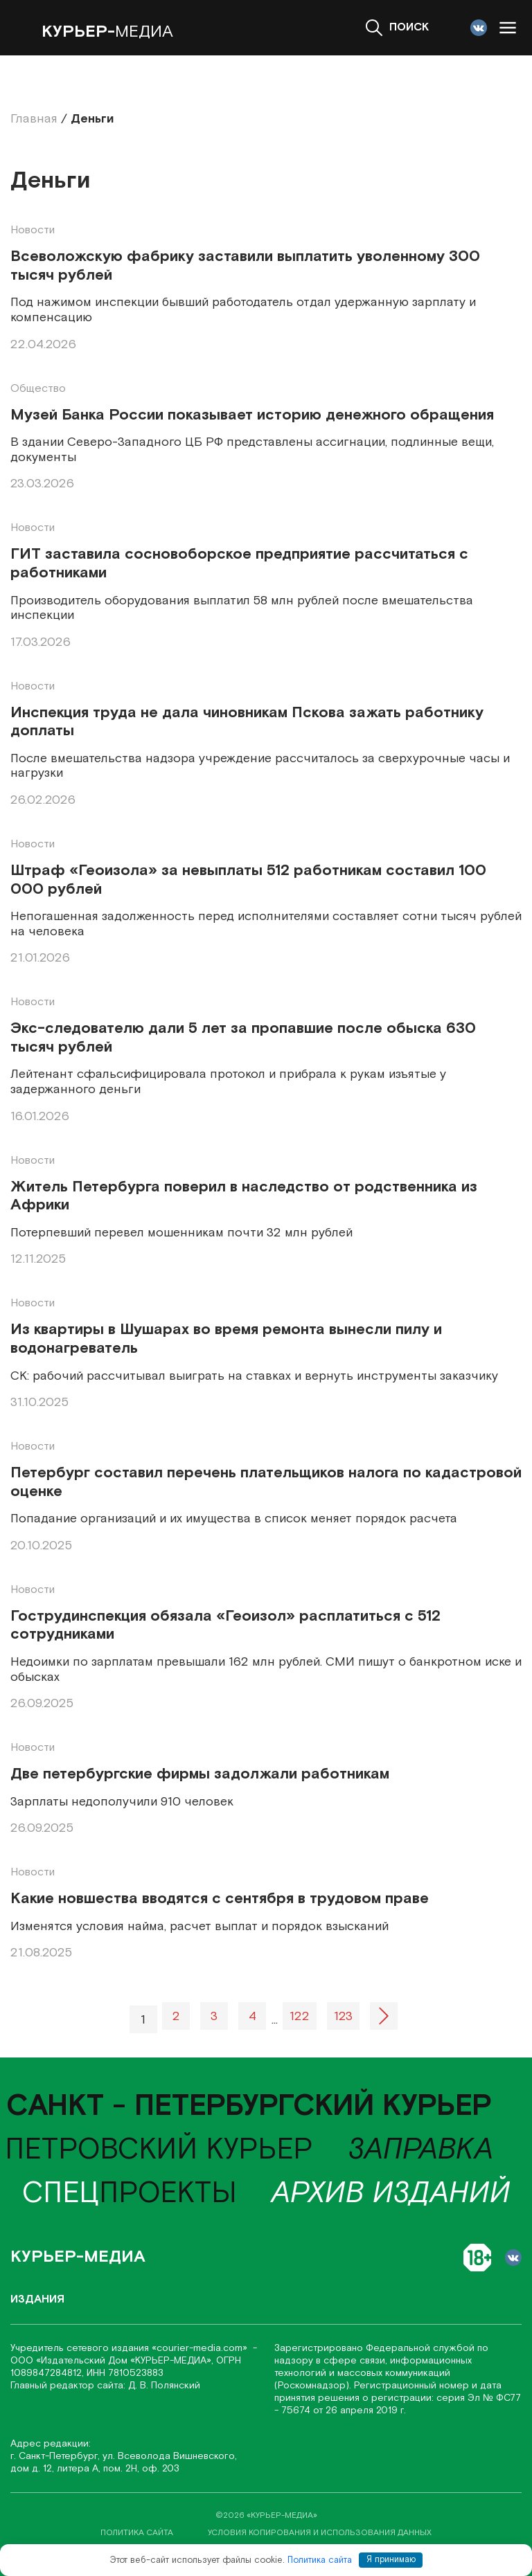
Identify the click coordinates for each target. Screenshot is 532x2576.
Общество (38, 388)
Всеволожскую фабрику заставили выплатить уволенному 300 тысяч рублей (245, 266)
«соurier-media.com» (201, 2348)
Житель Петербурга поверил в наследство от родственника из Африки (243, 1196)
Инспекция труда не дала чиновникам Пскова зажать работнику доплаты (247, 722)
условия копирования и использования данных (320, 2533)
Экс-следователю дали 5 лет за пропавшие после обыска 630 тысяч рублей (243, 1038)
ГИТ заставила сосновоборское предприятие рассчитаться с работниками (239, 564)
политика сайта (136, 2533)
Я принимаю (391, 2560)
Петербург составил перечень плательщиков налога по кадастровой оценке (266, 1482)
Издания (37, 2299)
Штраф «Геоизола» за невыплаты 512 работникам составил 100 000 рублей (248, 880)
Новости (32, 230)
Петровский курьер (159, 2150)
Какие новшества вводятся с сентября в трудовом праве (219, 1899)
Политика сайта (319, 2560)
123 (343, 2016)
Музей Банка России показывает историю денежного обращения (252, 415)
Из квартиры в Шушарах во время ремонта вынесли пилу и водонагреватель (226, 1339)
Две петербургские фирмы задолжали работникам (199, 1774)
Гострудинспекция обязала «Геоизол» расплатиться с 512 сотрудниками (225, 1625)
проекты (129, 2194)
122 (300, 2016)
